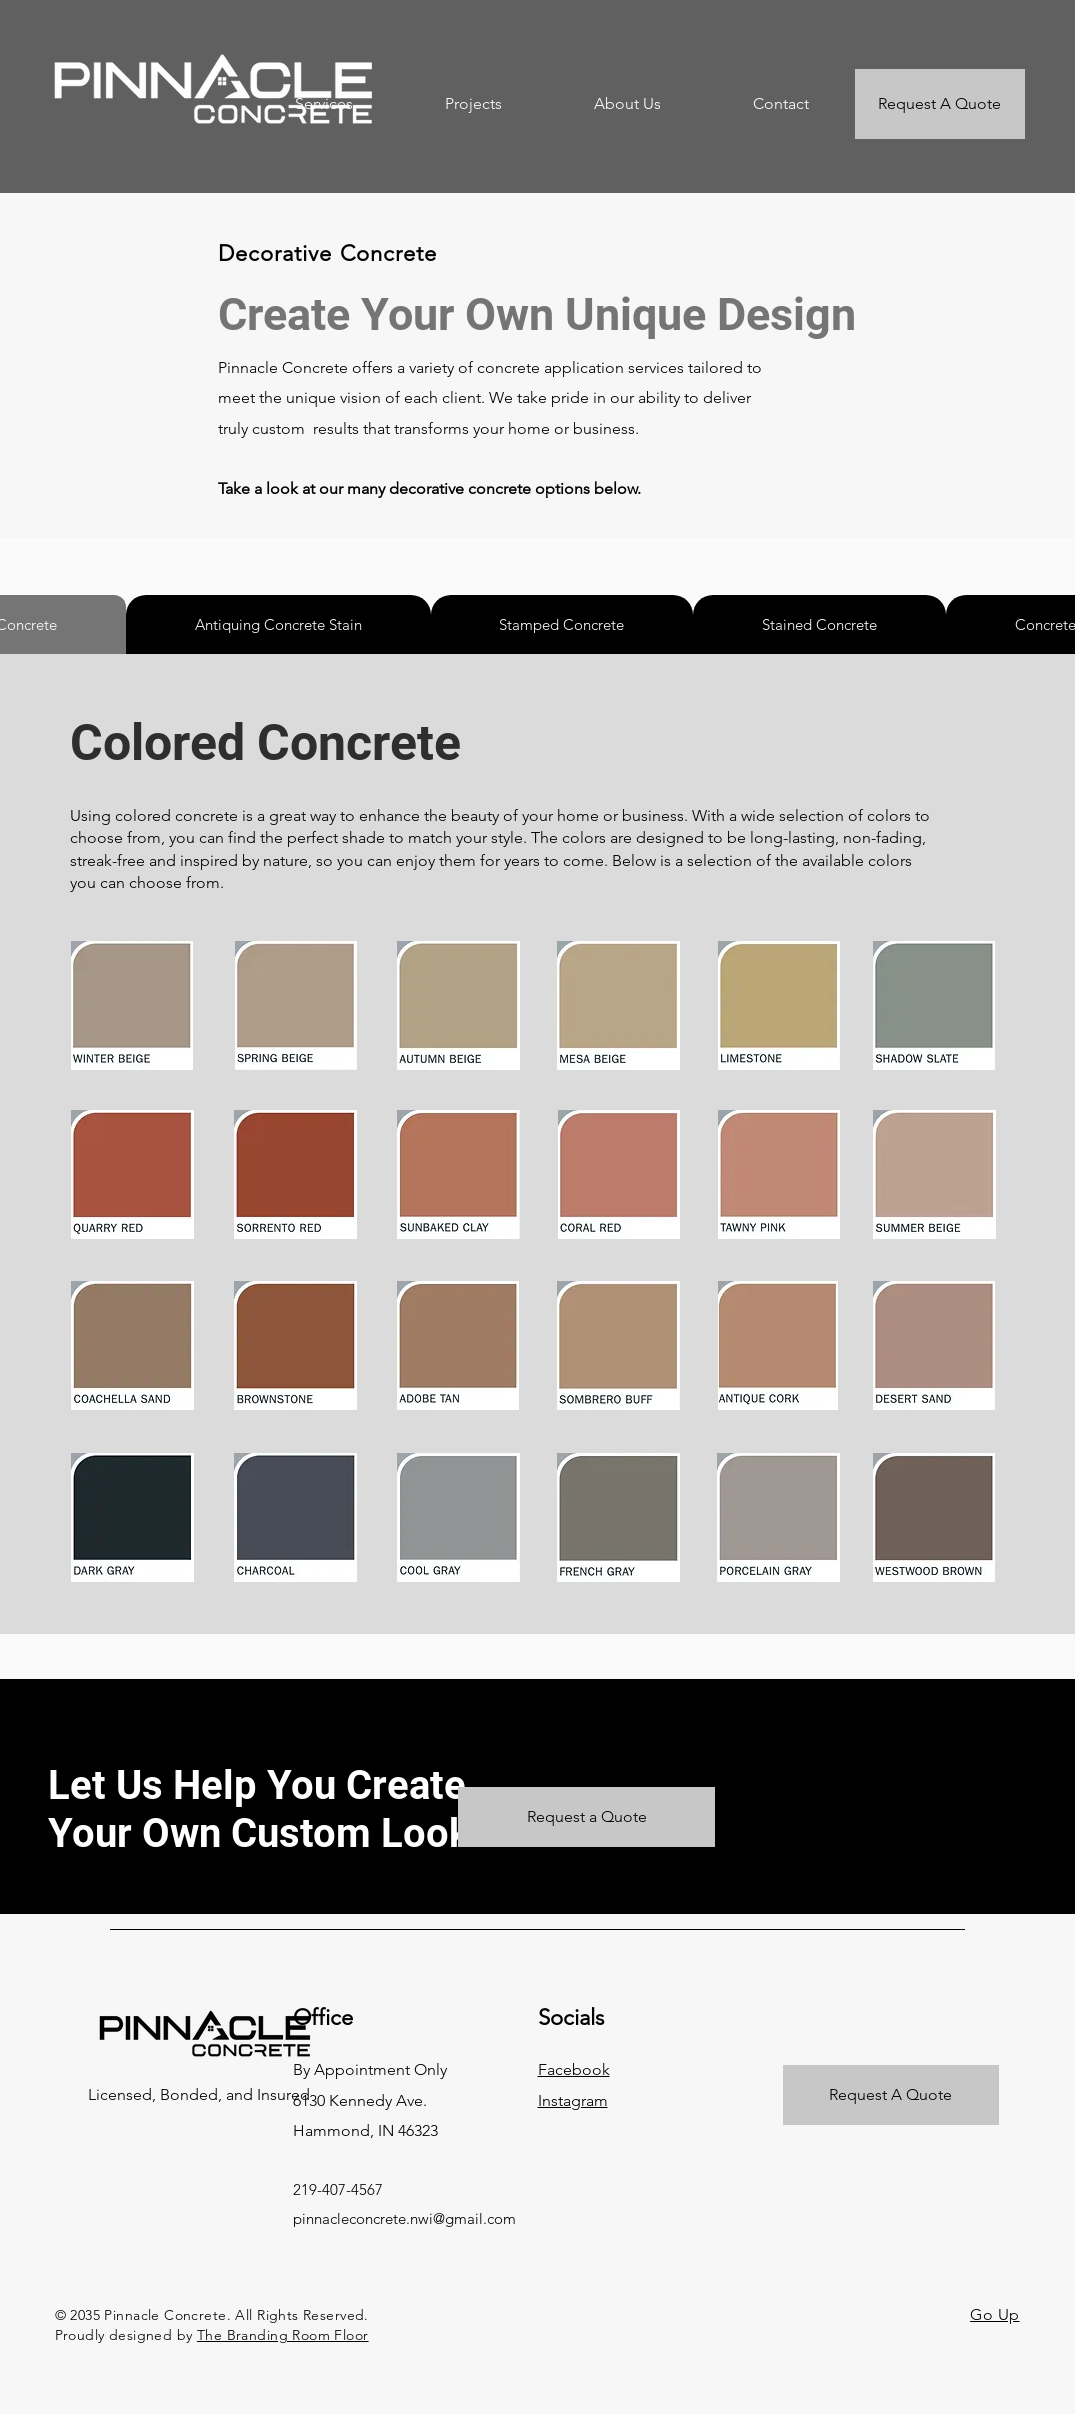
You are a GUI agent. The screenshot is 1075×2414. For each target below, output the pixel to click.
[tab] (278, 624)
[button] (324, 104)
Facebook (574, 2069)
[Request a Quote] (586, 1817)
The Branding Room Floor (283, 2335)
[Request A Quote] (940, 104)
